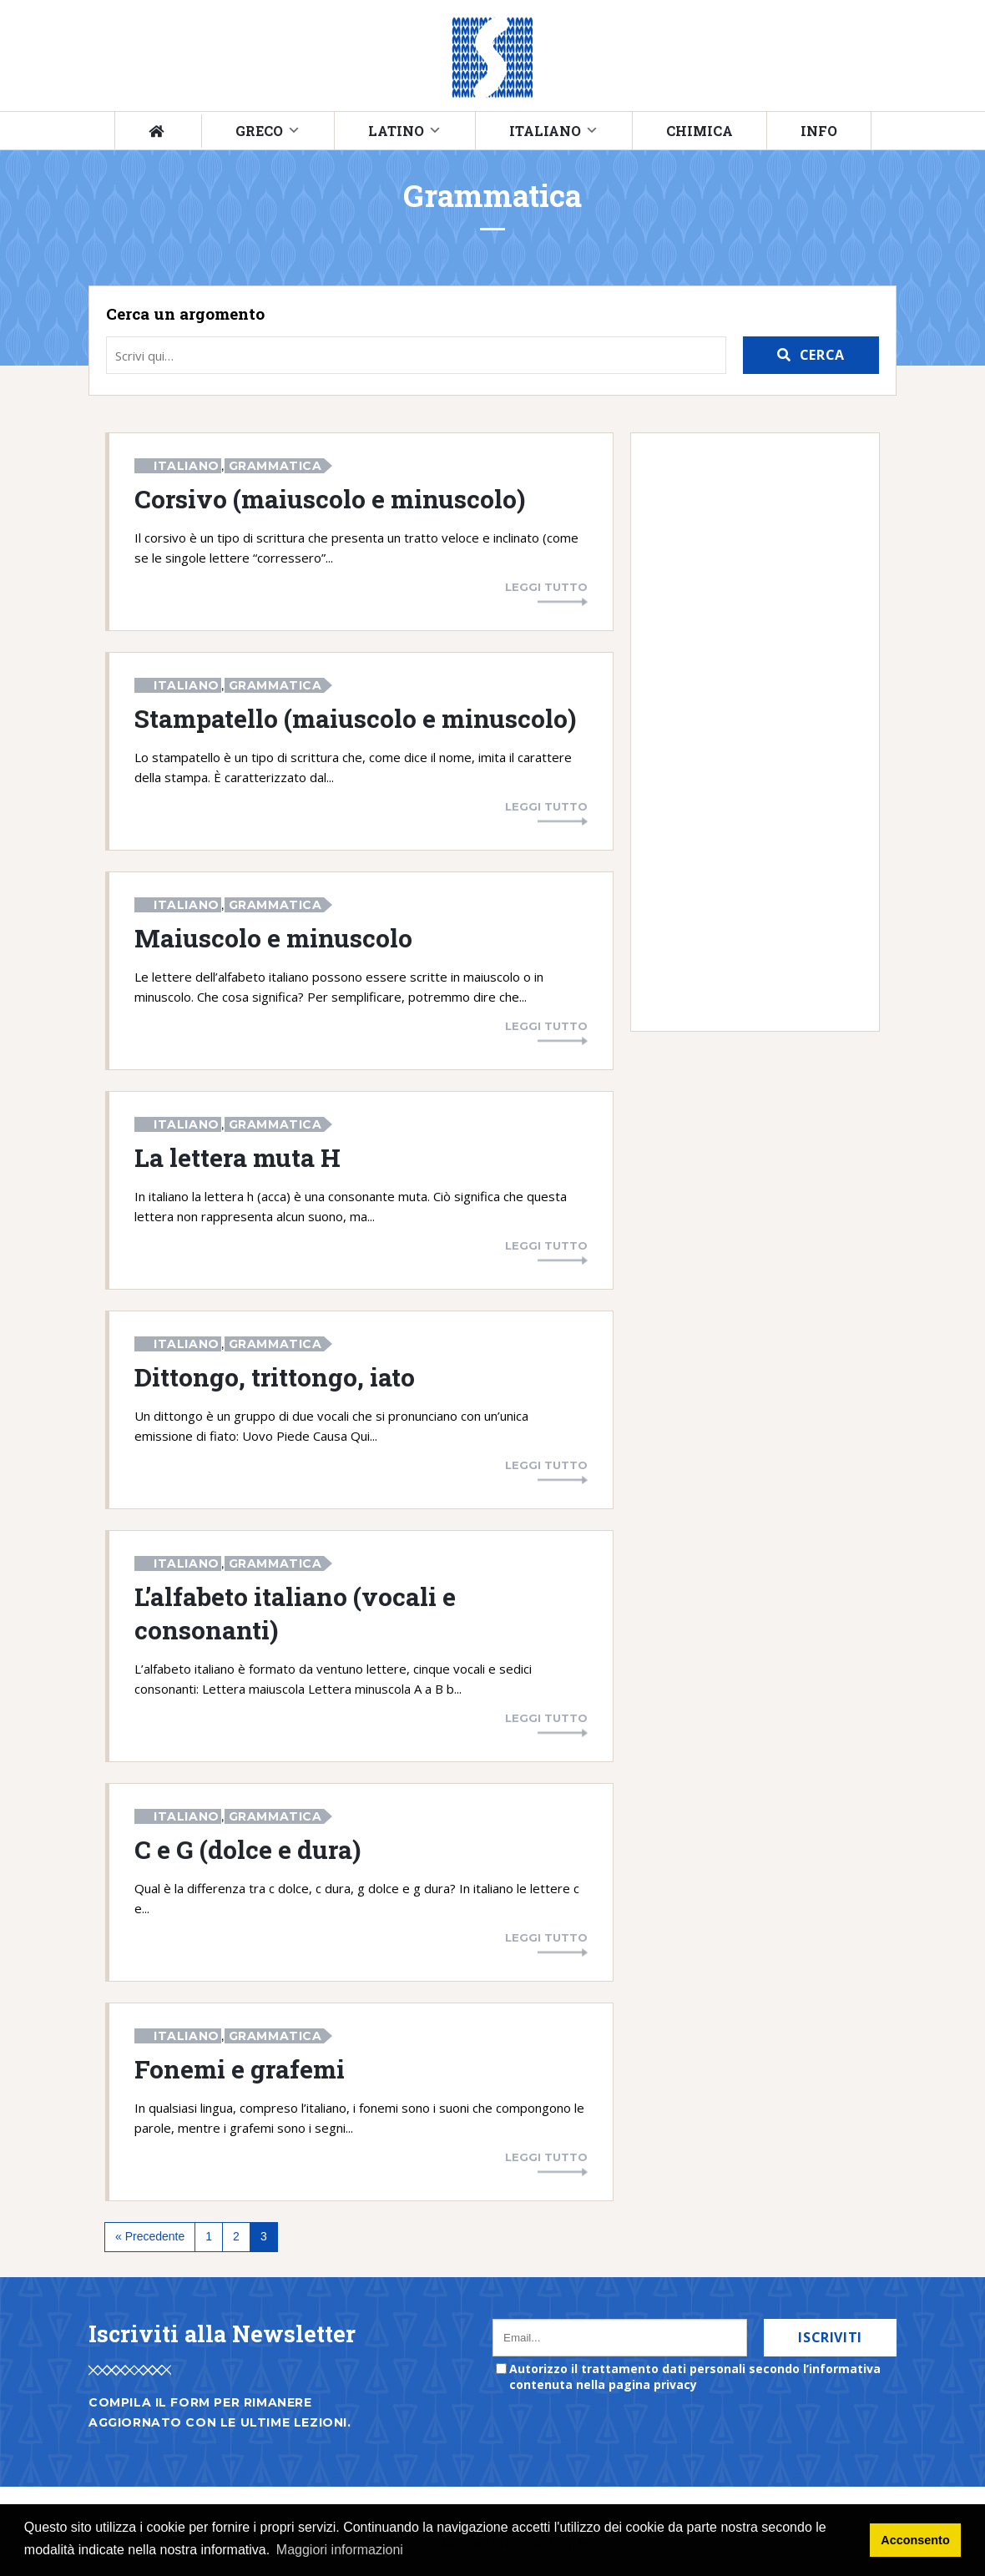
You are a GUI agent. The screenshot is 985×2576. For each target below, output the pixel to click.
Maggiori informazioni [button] (339, 2550)
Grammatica (275, 465)
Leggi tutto (546, 586)
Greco (259, 130)
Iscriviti (830, 2337)
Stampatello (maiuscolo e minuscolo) (355, 718)
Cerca (822, 355)
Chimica (699, 130)
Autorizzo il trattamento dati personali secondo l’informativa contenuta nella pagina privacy (695, 2376)
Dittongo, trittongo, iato (274, 1376)
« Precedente (149, 2236)
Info (819, 130)
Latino (396, 130)
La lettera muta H (237, 1157)
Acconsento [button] (915, 2540)
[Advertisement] (746, 732)
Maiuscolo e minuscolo (273, 937)
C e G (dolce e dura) (247, 1849)
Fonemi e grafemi (239, 2068)
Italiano (545, 130)
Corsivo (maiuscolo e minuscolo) (329, 498)
